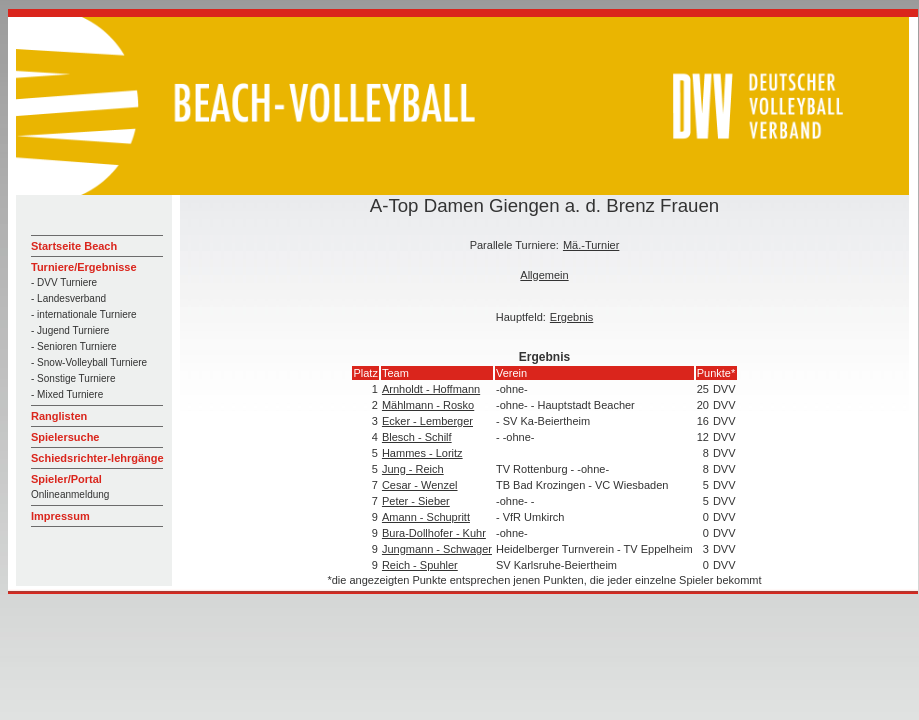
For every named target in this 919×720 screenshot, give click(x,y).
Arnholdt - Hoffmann (431, 389)
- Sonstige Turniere (73, 378)
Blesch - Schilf (417, 437)
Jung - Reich (413, 469)
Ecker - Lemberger (427, 421)
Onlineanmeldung (70, 494)
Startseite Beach (74, 246)
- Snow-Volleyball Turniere (89, 362)
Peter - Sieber (416, 501)
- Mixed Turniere (67, 394)
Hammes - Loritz (422, 453)
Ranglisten (59, 416)
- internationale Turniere (84, 314)
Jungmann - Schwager (437, 549)
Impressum (60, 516)
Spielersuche (65, 437)
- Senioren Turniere (74, 346)
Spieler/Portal (66, 479)
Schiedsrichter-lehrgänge (97, 458)
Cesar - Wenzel (420, 485)
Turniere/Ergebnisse (84, 267)
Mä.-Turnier (591, 245)
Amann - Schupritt (426, 517)
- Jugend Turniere (70, 330)
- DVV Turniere (64, 282)
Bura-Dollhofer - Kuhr (434, 533)
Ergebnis (571, 317)
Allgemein (544, 275)
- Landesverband (68, 298)
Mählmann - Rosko (428, 405)
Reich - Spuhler (420, 565)
